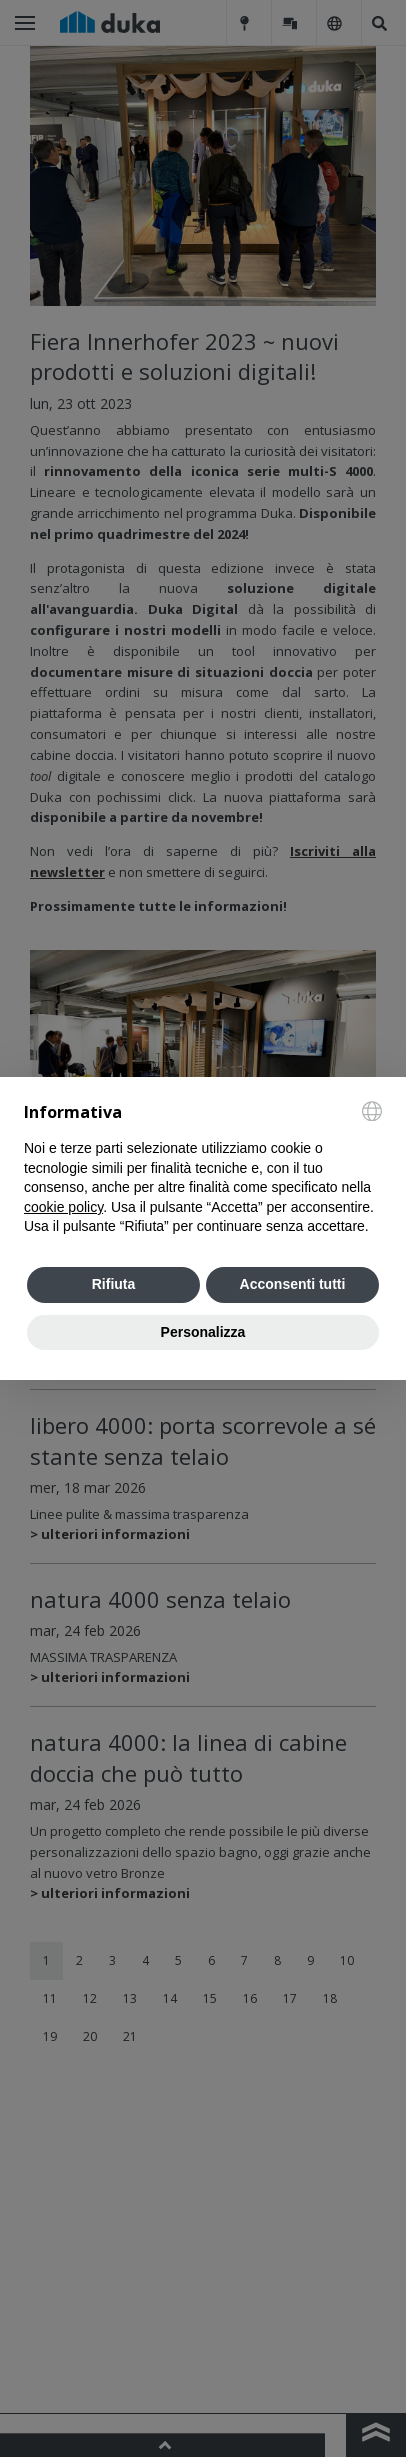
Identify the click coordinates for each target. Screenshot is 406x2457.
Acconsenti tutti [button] (293, 1284)
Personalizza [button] (203, 1332)
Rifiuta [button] (114, 1284)
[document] (203, 1169)
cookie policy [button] (63, 1207)
